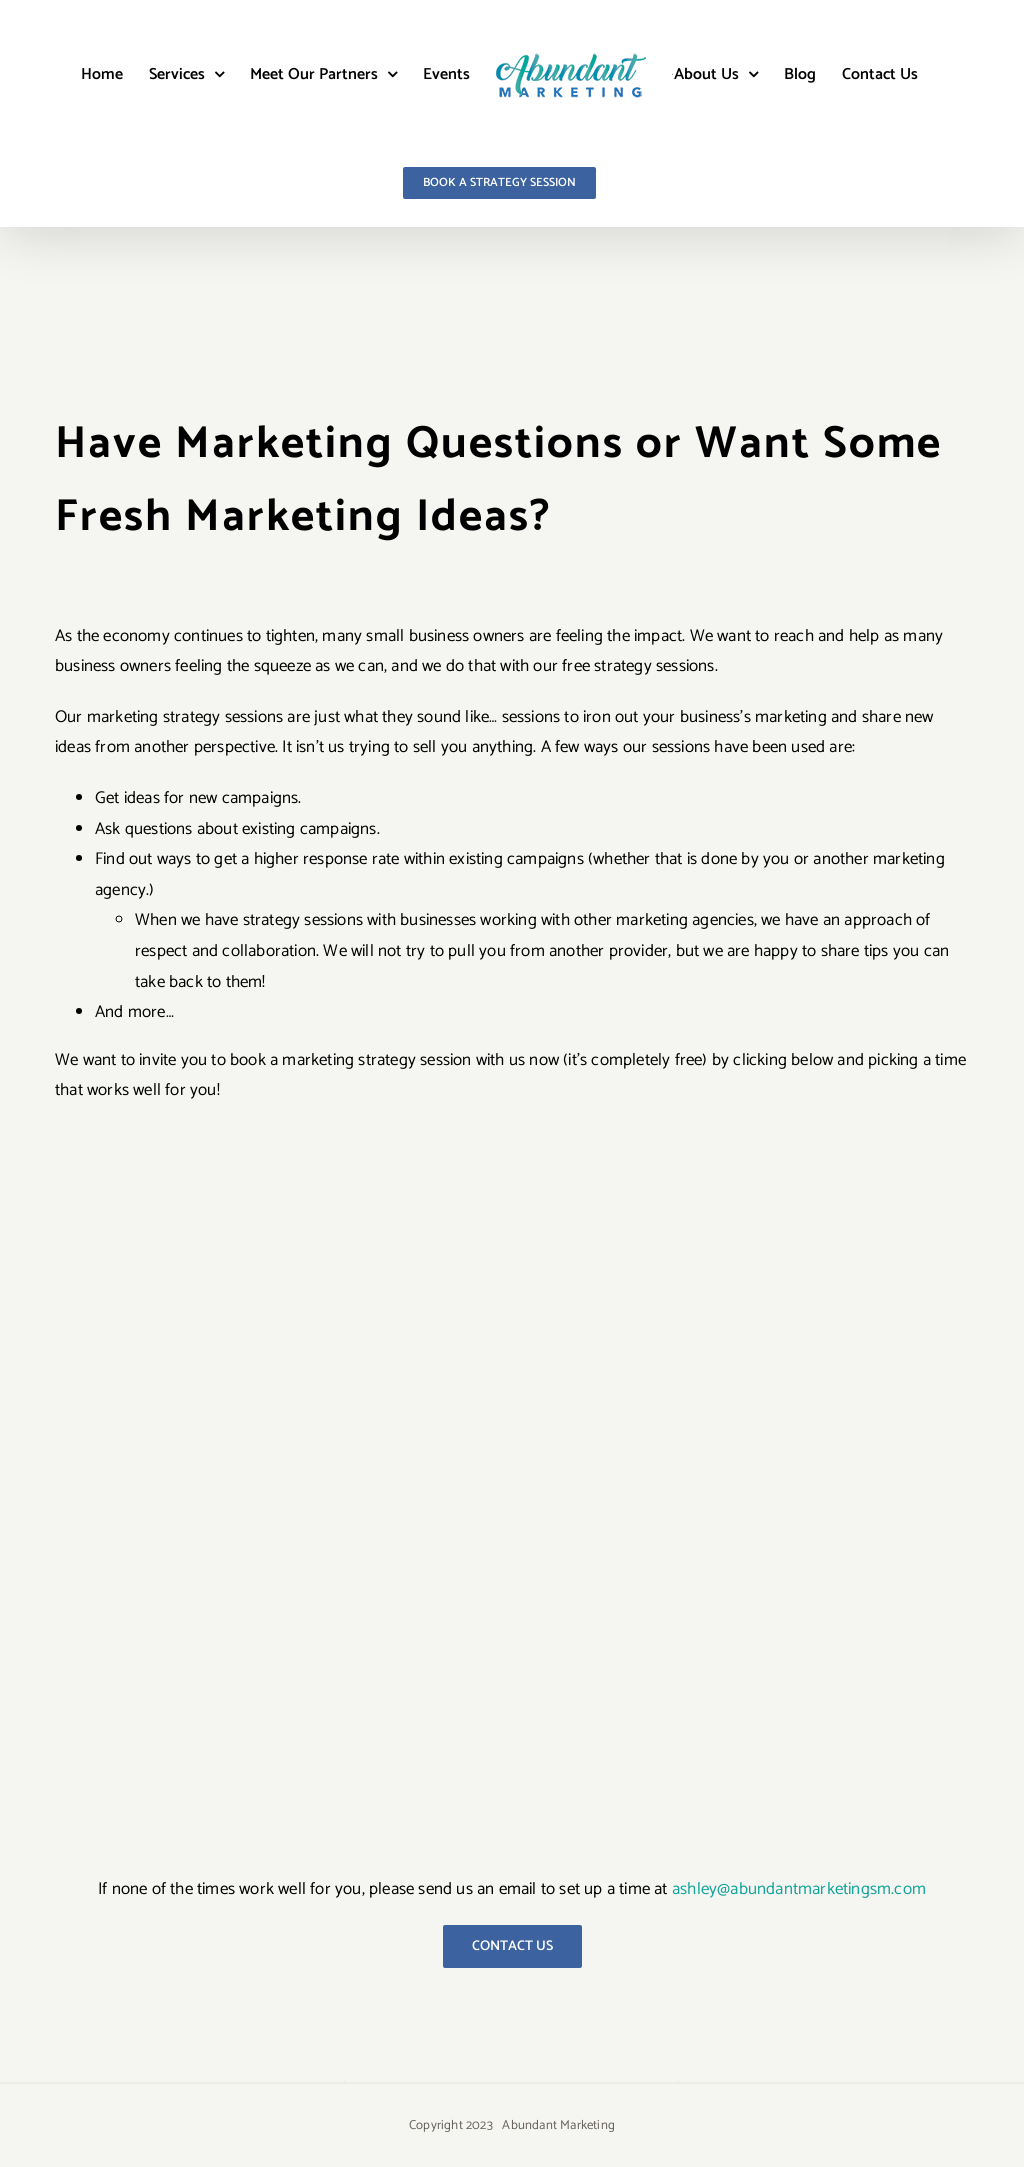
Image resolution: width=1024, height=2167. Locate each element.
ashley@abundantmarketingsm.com (799, 1889)
